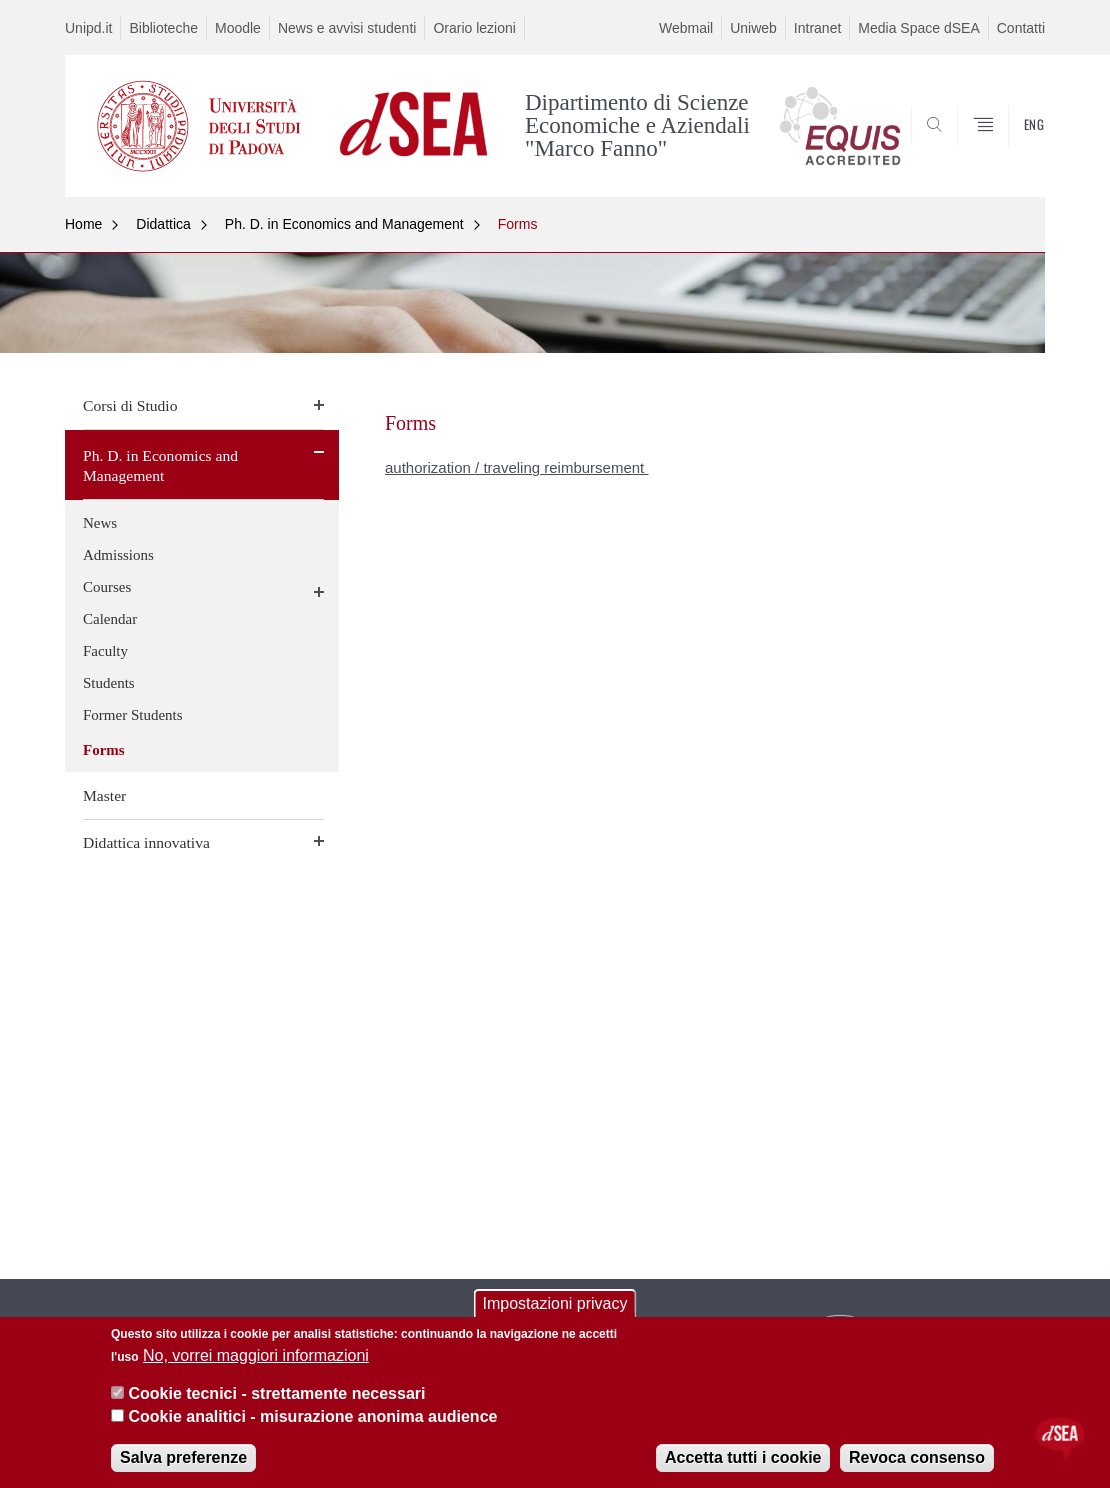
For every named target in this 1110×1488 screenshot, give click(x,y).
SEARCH (1010, 149)
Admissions (118, 555)
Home (83, 224)
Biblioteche (163, 28)
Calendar (110, 619)
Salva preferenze (183, 1457)
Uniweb (753, 28)
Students (109, 683)
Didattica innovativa (146, 842)
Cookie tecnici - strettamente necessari (276, 1393)
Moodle (238, 28)
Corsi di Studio (130, 405)
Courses (107, 587)
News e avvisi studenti (347, 28)
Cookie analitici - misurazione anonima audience (312, 1416)
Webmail (686, 28)
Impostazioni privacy (555, 1303)
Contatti (1021, 28)
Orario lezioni (474, 28)
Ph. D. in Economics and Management (344, 224)
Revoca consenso (917, 1457)
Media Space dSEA (918, 28)
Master (104, 795)
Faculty (105, 651)
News (100, 523)
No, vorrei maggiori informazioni (256, 1355)
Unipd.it (88, 28)
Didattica (163, 224)
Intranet (817, 28)
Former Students (133, 715)
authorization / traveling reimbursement (516, 467)
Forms (518, 224)
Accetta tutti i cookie (743, 1457)
